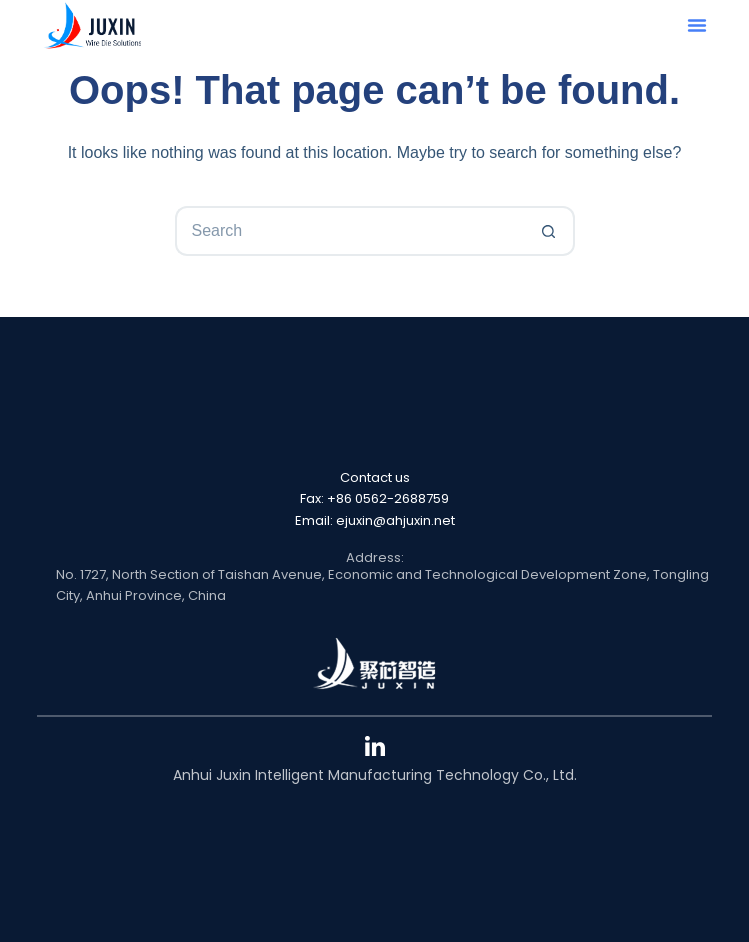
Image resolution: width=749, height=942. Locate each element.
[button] (697, 25)
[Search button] (550, 231)
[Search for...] (350, 231)
